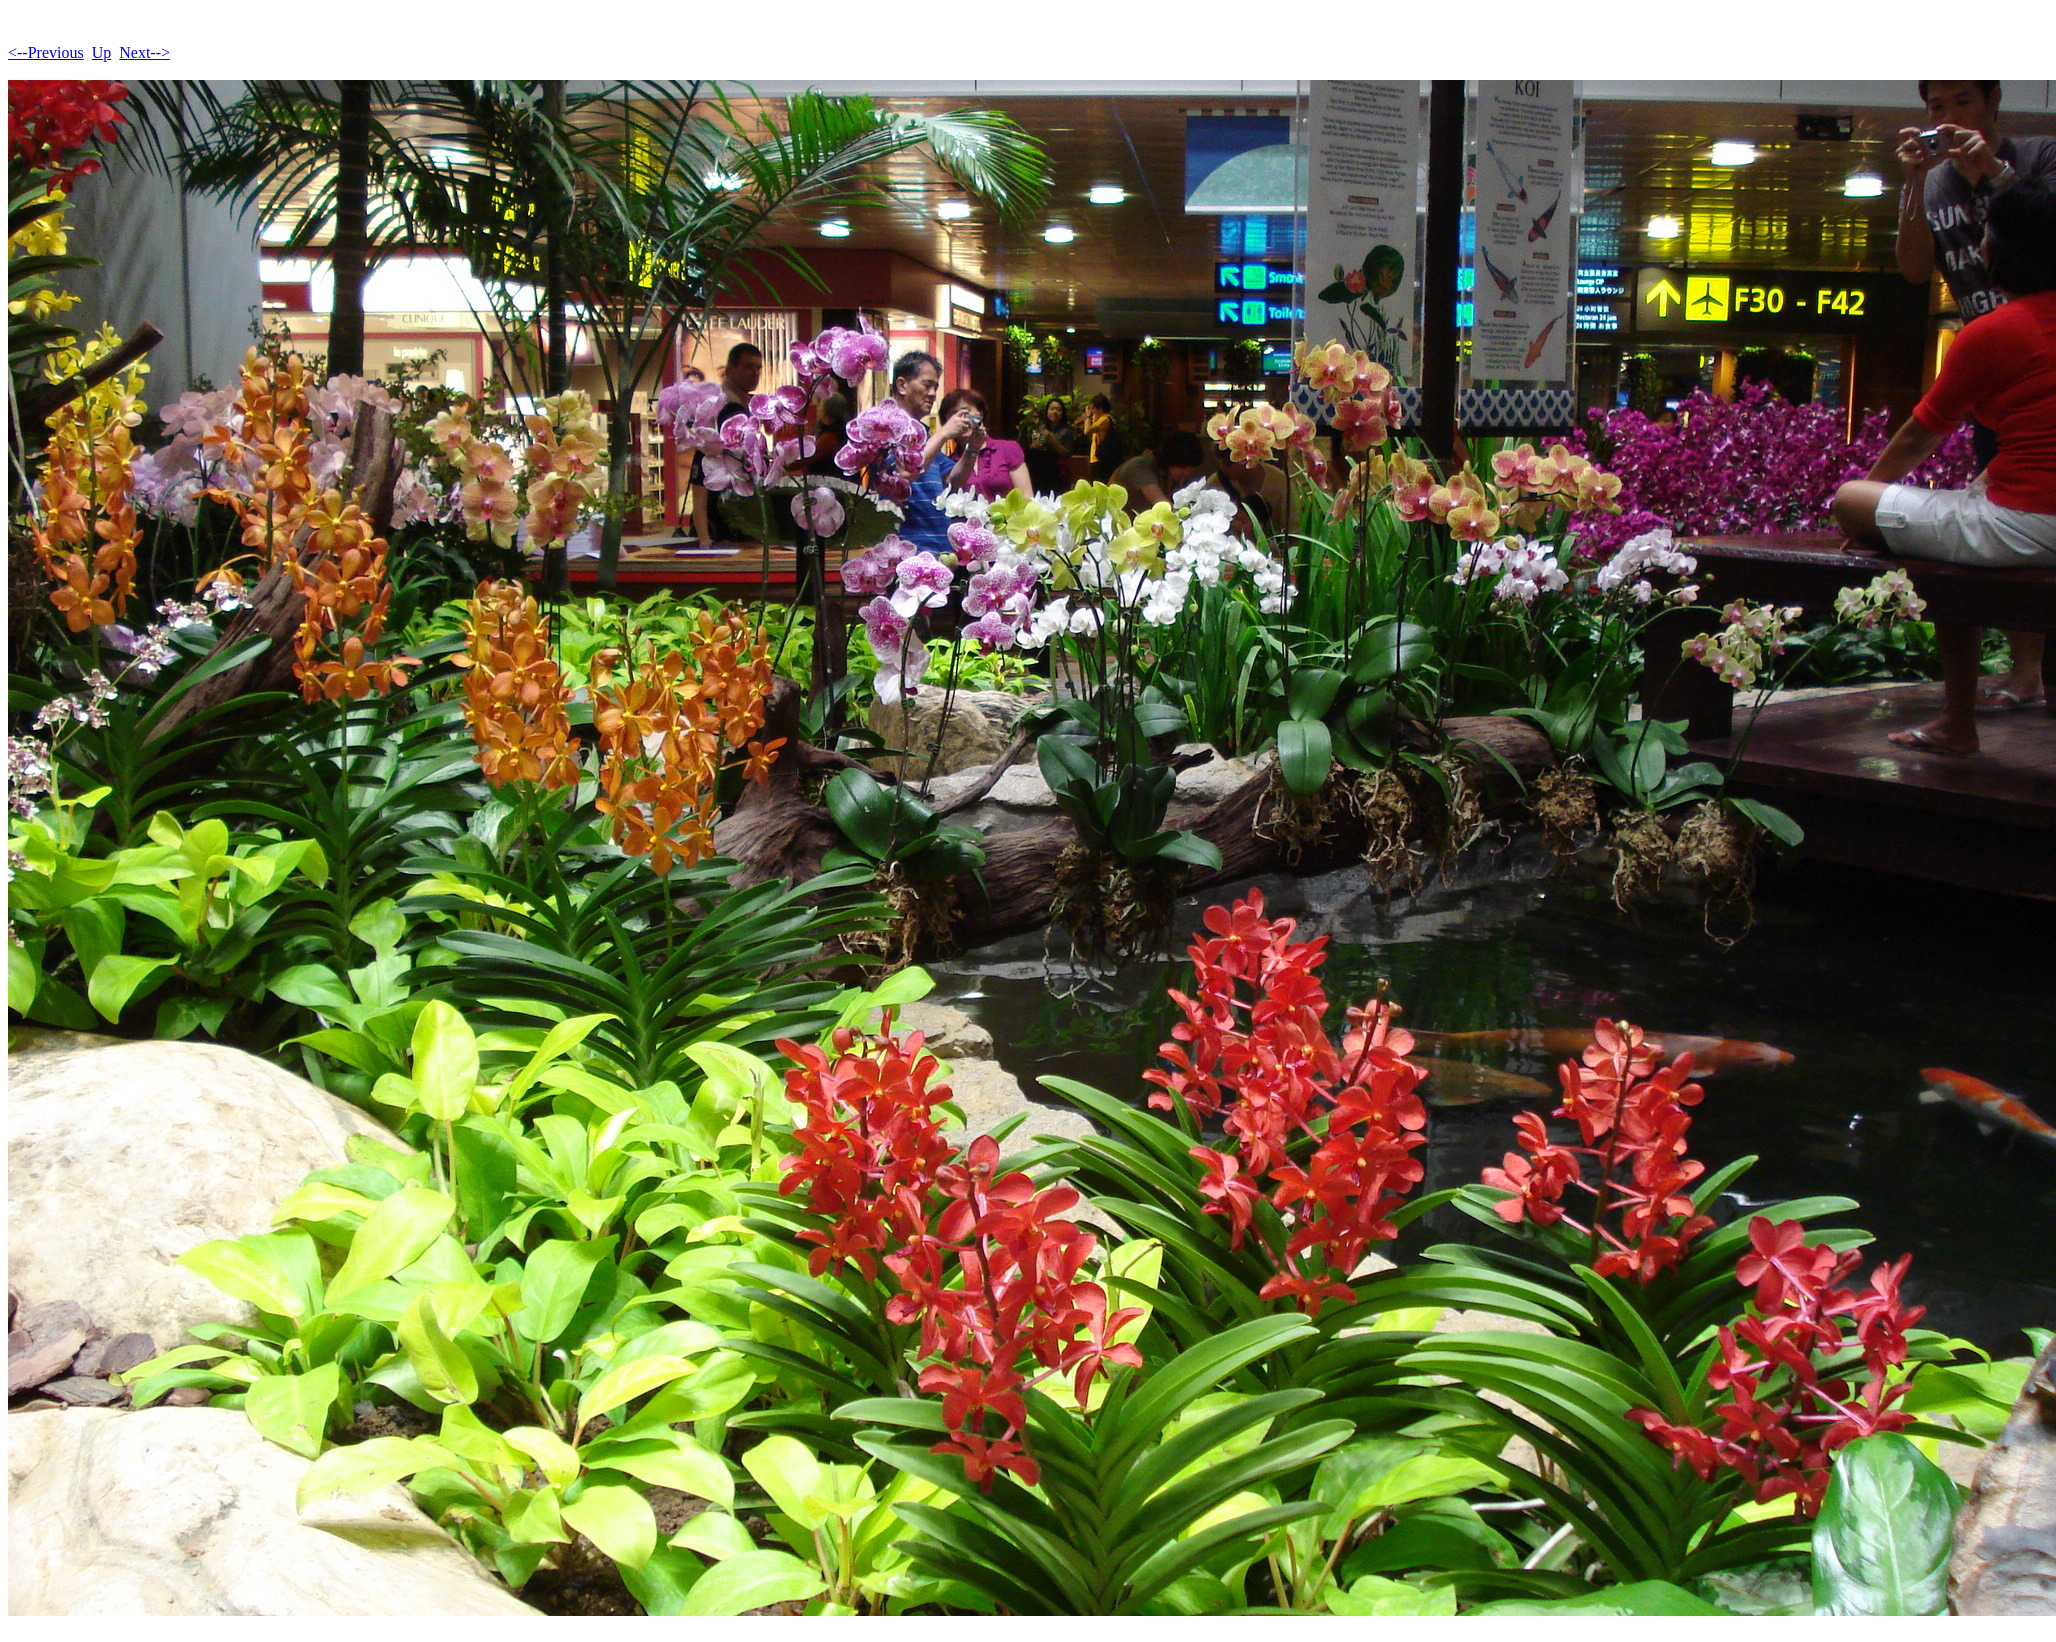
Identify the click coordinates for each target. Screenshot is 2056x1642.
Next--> (144, 52)
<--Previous (46, 52)
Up (102, 52)
